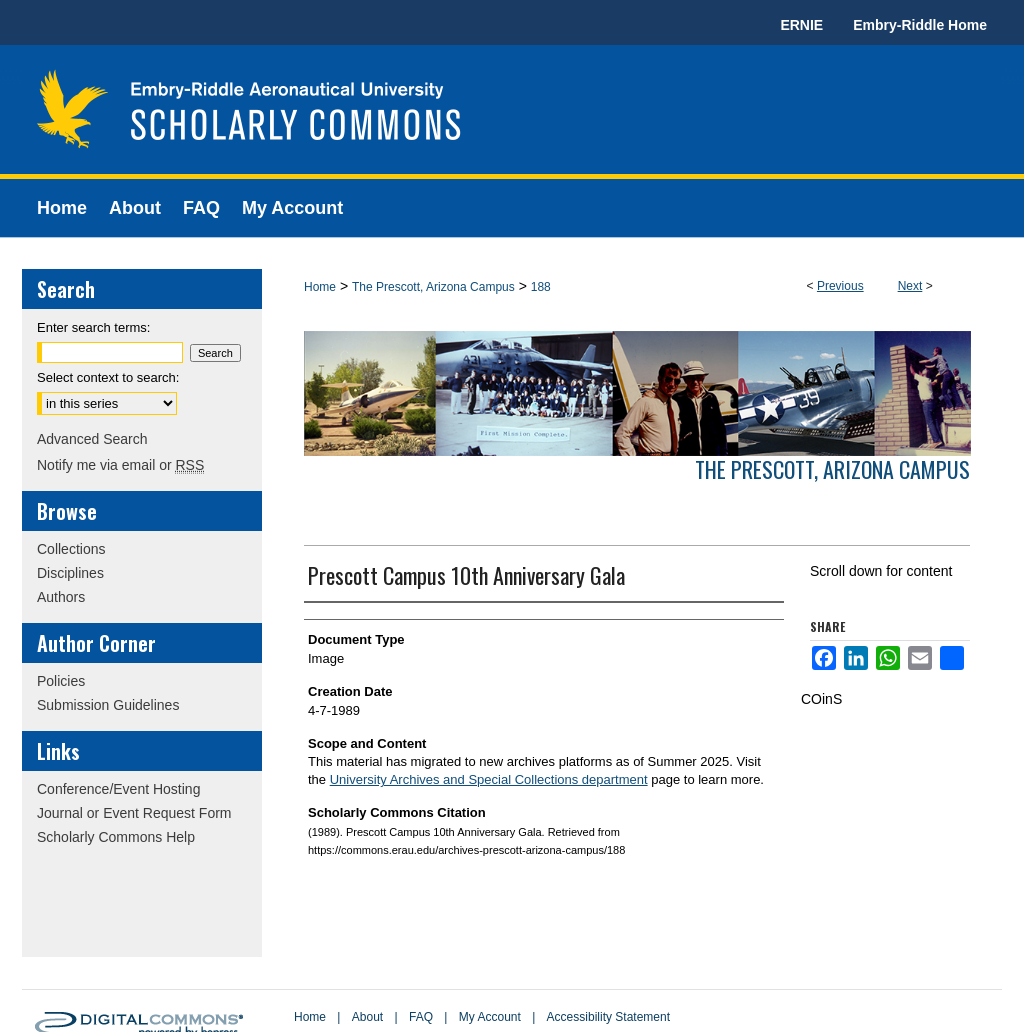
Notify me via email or (120, 465)
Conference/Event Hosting (118, 789)
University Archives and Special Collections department (489, 779)
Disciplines (70, 573)
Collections (71, 549)
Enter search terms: (93, 327)
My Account (490, 1017)
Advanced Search (92, 439)
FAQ (421, 1017)
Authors (61, 597)
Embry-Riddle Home (920, 25)
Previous (840, 286)
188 (541, 287)
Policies (61, 681)
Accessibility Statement (608, 1017)
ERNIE (801, 25)
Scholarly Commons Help (116, 837)
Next (910, 286)
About (367, 1017)
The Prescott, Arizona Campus (433, 287)
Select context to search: (108, 377)
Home (320, 287)
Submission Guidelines (108, 705)
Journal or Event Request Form (134, 813)
